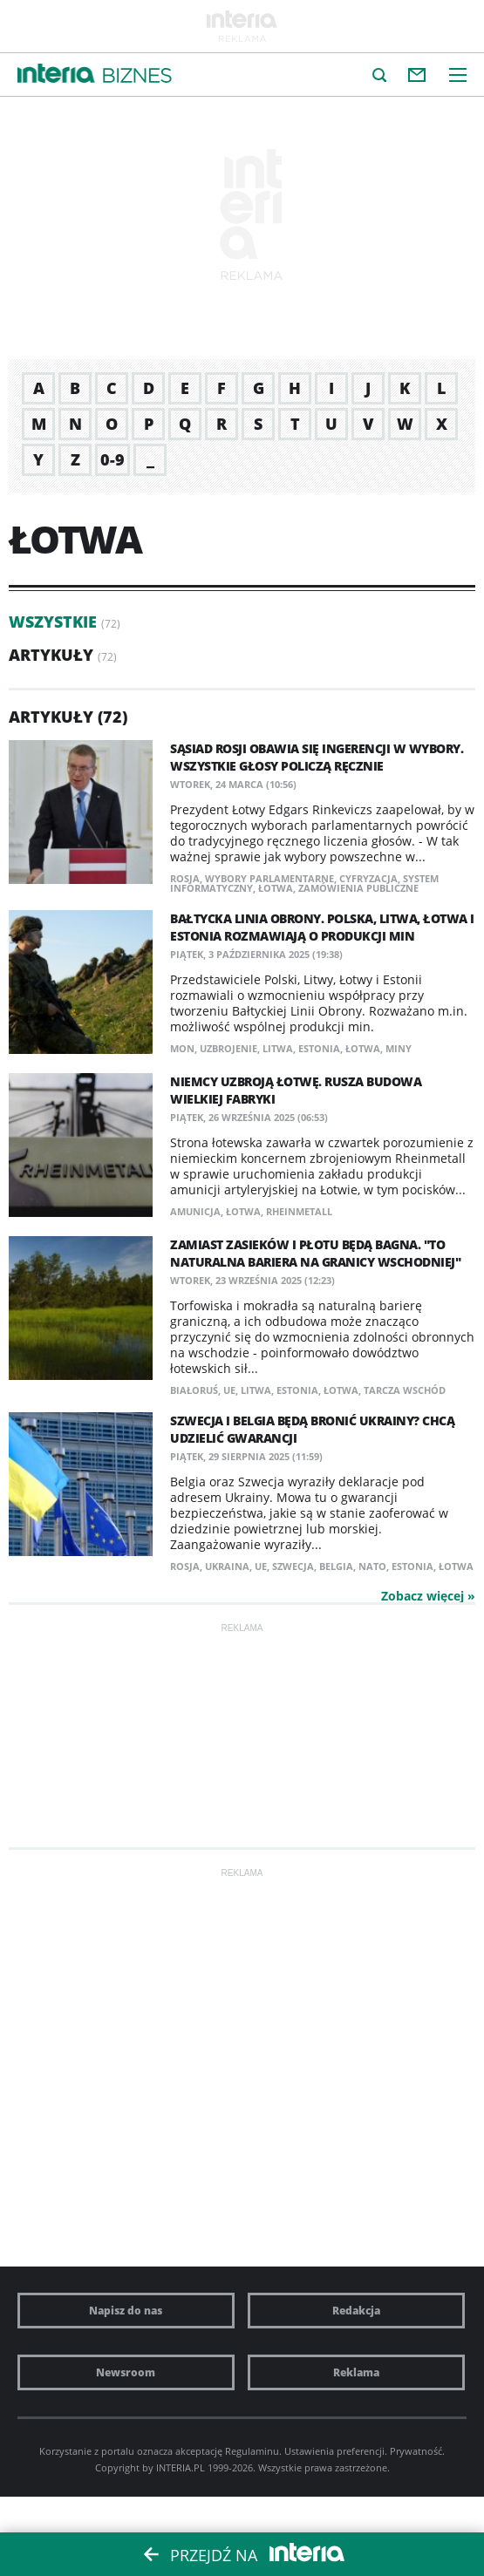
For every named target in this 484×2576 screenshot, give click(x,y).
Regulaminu (252, 2450)
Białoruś (194, 1390)
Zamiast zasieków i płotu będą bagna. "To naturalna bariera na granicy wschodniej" (315, 1253)
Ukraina (227, 1566)
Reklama (356, 2372)
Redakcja (356, 2310)
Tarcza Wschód (405, 1390)
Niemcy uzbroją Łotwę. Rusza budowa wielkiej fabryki (295, 1090)
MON (182, 1048)
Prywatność (416, 2450)
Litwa (277, 1048)
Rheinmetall (299, 1211)
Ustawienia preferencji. (335, 2450)
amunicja (195, 1211)
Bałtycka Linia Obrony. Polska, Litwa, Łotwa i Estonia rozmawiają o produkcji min (322, 927)
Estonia (319, 1048)
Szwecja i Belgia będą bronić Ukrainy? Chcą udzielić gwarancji (312, 1429)
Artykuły (51, 654)
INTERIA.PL (180, 2467)
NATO (372, 1566)
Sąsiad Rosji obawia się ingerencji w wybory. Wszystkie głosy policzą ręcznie (316, 757)
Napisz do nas (125, 2310)
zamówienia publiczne (358, 887)
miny (398, 1048)
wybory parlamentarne (269, 878)
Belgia (336, 1566)
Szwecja (293, 1566)
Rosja (185, 878)
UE (229, 1390)
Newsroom (125, 2372)
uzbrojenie (228, 1048)
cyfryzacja (368, 878)
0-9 (112, 459)
